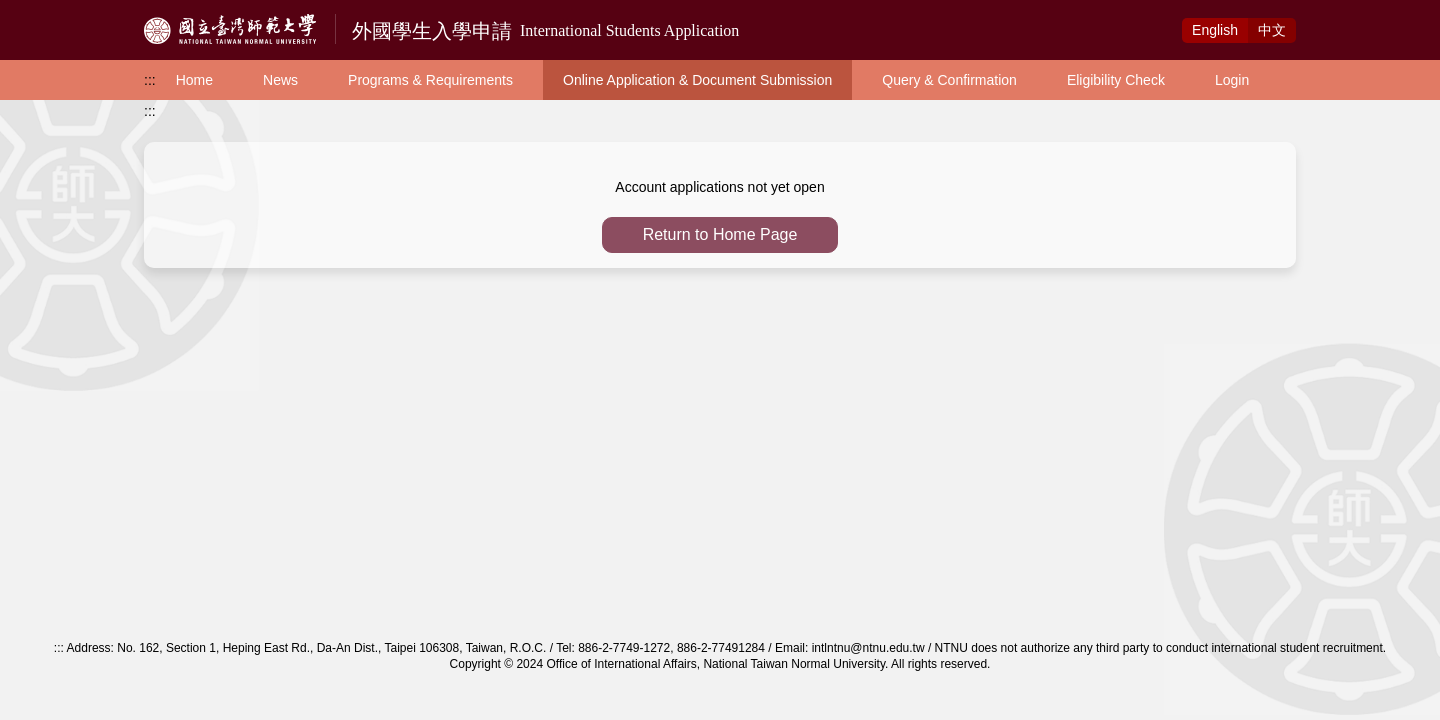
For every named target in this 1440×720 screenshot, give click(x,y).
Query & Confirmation (949, 80)
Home (194, 80)
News (280, 80)
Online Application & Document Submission (697, 80)
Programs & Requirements (430, 80)
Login (1232, 80)
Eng (1215, 30)
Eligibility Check (1116, 80)
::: (150, 80)
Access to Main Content (74, 11)
